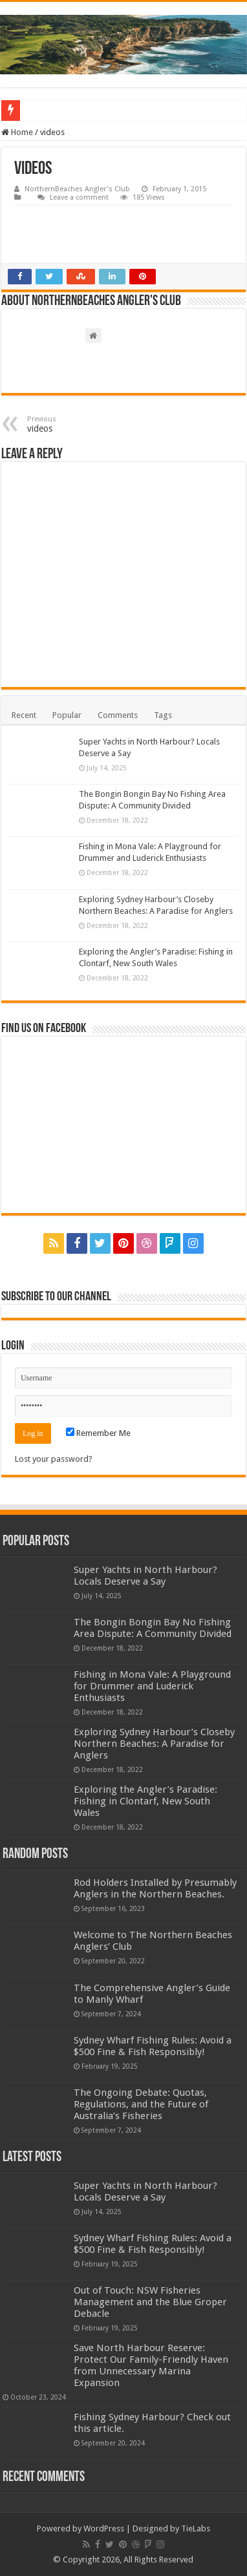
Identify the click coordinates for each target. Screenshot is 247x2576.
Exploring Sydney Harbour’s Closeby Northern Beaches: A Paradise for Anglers (154, 1743)
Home (17, 132)
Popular (66, 715)
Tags (163, 715)
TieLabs (195, 2528)
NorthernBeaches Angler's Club (77, 189)
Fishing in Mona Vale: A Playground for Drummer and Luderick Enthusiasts (152, 1686)
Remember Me (98, 1433)
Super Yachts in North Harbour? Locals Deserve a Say (145, 1575)
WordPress (103, 2528)
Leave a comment (79, 197)
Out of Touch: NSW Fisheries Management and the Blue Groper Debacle (150, 2302)
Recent (24, 715)
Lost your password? (53, 1459)
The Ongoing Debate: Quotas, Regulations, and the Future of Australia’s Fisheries (141, 2104)
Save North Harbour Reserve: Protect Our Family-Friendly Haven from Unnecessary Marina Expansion (151, 2365)
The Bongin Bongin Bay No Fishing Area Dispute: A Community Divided (152, 1628)
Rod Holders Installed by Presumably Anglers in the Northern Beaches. (155, 1888)
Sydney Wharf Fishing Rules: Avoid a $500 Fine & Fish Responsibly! (152, 2046)
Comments (118, 715)
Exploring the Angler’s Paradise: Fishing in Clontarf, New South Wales (145, 1801)
